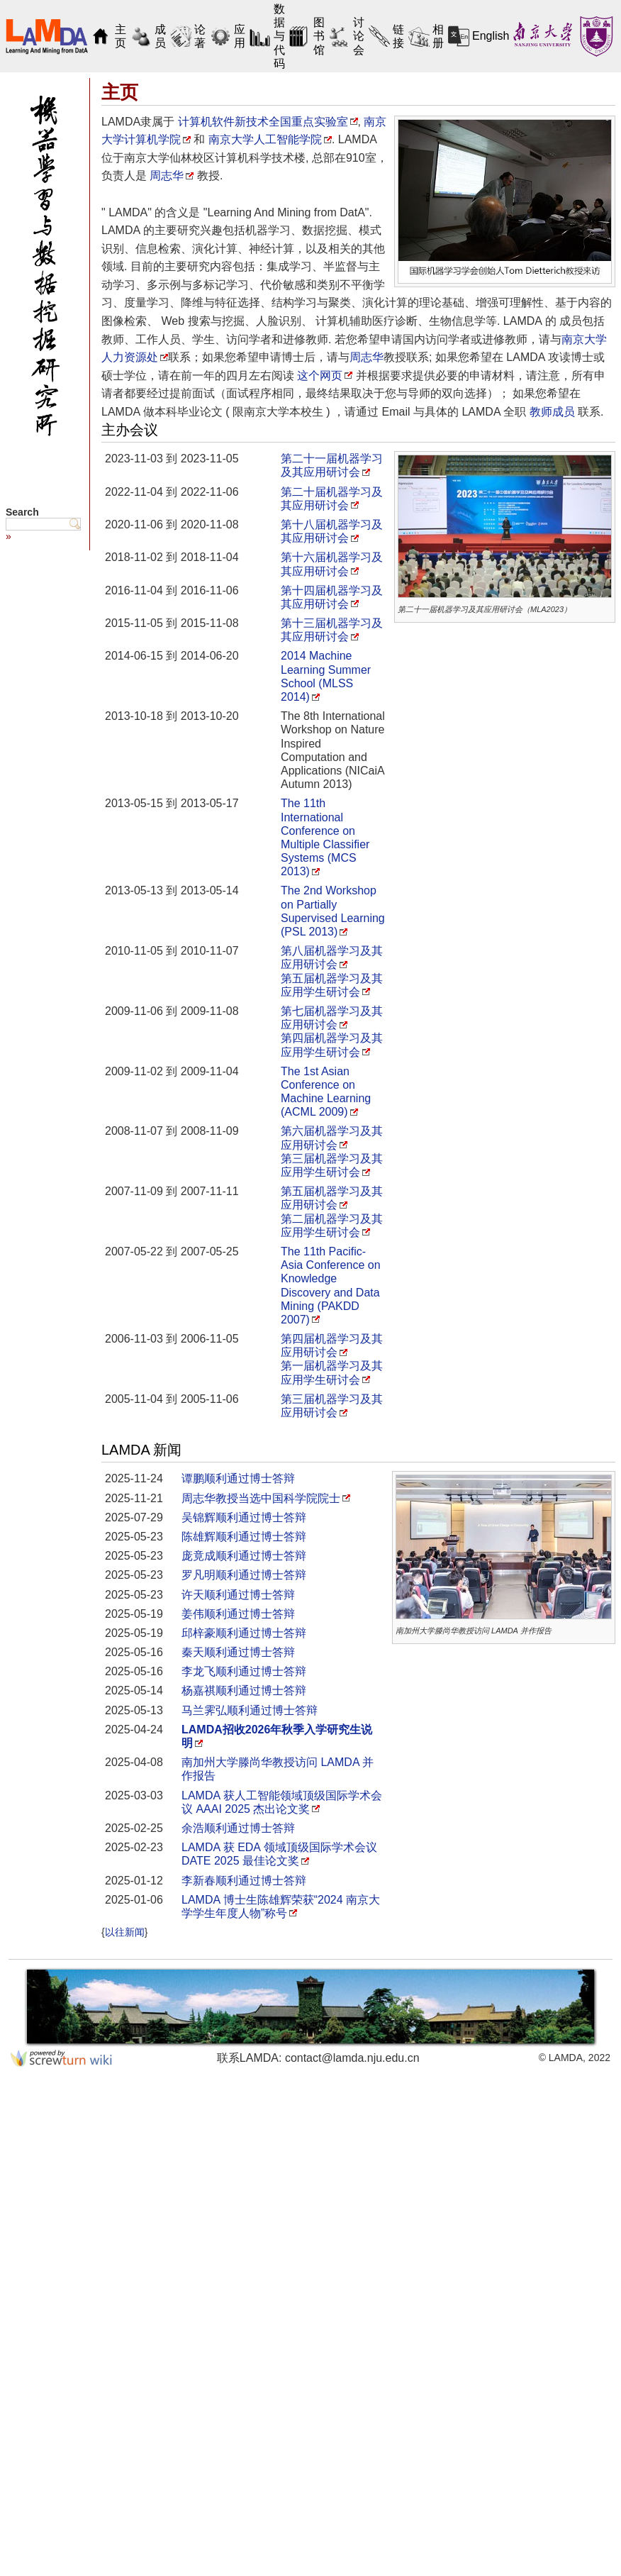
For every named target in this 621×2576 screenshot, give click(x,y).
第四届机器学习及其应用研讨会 (332, 1345)
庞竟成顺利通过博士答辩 (243, 1556)
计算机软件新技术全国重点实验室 (263, 122)
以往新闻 (125, 1932)
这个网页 (319, 376)
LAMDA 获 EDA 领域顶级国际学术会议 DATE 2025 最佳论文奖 (279, 1854)
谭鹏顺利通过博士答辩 (238, 1478)
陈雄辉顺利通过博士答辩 (243, 1537)
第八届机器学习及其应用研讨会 (332, 957)
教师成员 (552, 412)
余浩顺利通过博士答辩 (238, 1828)
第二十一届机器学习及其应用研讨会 (332, 465)
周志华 (167, 176)
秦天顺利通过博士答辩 (238, 1652)
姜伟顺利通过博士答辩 (238, 1614)
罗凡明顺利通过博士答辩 (243, 1575)
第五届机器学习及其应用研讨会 (332, 1198)
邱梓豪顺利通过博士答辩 (243, 1633)
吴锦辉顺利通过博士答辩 (243, 1517)
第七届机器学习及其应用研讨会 (332, 1018)
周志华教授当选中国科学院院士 (260, 1498)
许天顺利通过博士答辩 (238, 1595)
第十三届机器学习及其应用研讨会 (332, 630)
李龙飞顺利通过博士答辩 (243, 1671)
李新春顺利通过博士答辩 (243, 1881)
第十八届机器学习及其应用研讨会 (332, 531)
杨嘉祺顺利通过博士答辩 (243, 1690)
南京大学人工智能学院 (265, 139)
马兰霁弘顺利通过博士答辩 (249, 1710)
